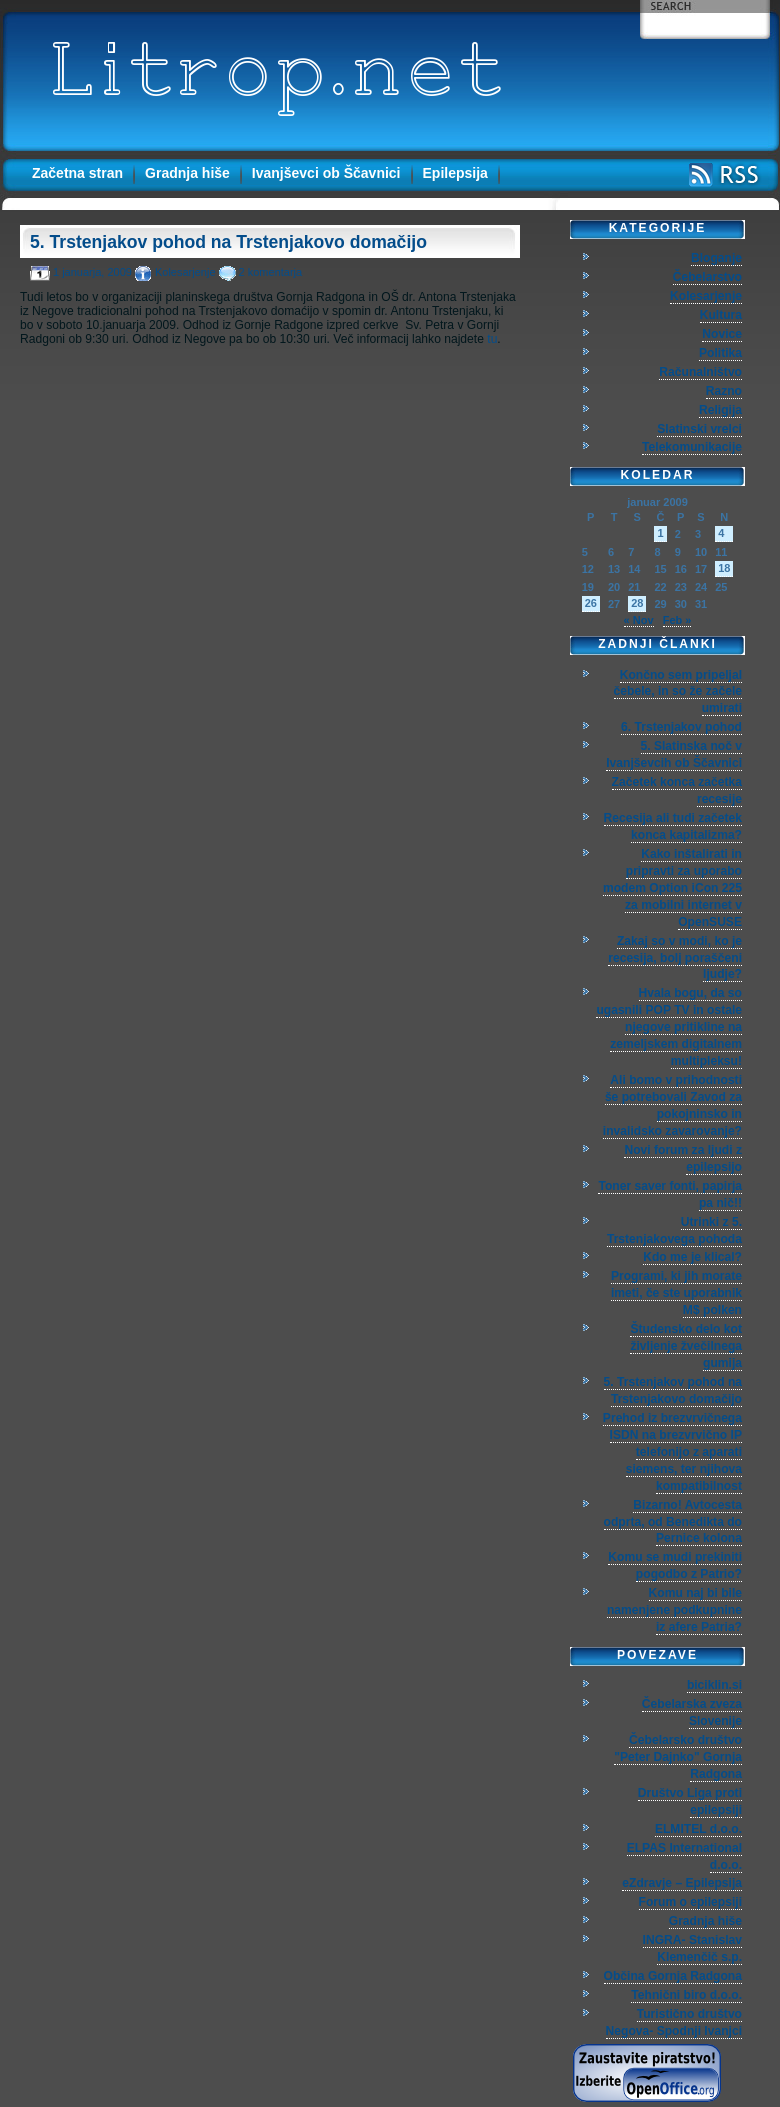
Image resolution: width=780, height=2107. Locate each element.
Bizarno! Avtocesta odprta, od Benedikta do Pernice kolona (673, 1522)
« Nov (639, 620)
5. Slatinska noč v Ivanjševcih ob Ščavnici (674, 754)
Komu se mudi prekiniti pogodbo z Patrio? (675, 1565)
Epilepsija (455, 173)
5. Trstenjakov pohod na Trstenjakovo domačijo (228, 242)
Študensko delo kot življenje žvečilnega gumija (686, 1346)
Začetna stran (77, 173)
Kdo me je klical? (692, 1257)
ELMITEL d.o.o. (698, 1829)
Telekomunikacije (692, 447)
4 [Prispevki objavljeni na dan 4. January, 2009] (721, 533)
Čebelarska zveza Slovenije (692, 1712)
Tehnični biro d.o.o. (686, 1995)
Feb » (677, 620)
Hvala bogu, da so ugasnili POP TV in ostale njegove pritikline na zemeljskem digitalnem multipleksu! (669, 1027)
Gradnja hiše (187, 173)
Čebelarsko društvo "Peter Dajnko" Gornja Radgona (678, 1757)
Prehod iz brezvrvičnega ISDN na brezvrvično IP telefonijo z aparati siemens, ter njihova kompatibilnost (672, 1452)
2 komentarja (271, 272)
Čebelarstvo (707, 277)
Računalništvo (700, 372)
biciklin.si (714, 1685)
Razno (724, 391)
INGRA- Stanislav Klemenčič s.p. (692, 1948)
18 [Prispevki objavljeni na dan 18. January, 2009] (724, 568)
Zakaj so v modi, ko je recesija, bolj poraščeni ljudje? (675, 958)
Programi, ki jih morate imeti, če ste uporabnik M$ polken (676, 1293)
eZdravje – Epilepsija (682, 1883)
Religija (720, 410)
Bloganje (716, 258)
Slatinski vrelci (699, 429)
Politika (720, 353)
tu (492, 339)
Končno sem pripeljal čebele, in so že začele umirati (678, 692)
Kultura (721, 315)
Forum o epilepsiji (690, 1902)
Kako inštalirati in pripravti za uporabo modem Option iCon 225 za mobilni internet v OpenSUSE (672, 888)
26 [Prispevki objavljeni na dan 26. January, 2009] (591, 603)
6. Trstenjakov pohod (681, 727)
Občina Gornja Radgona (673, 1976)
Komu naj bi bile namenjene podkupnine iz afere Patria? (674, 1610)
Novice (722, 334)
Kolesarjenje (185, 272)
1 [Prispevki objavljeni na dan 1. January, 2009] (660, 533)
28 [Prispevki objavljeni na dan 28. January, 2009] (637, 603)
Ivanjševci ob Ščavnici (326, 173)
